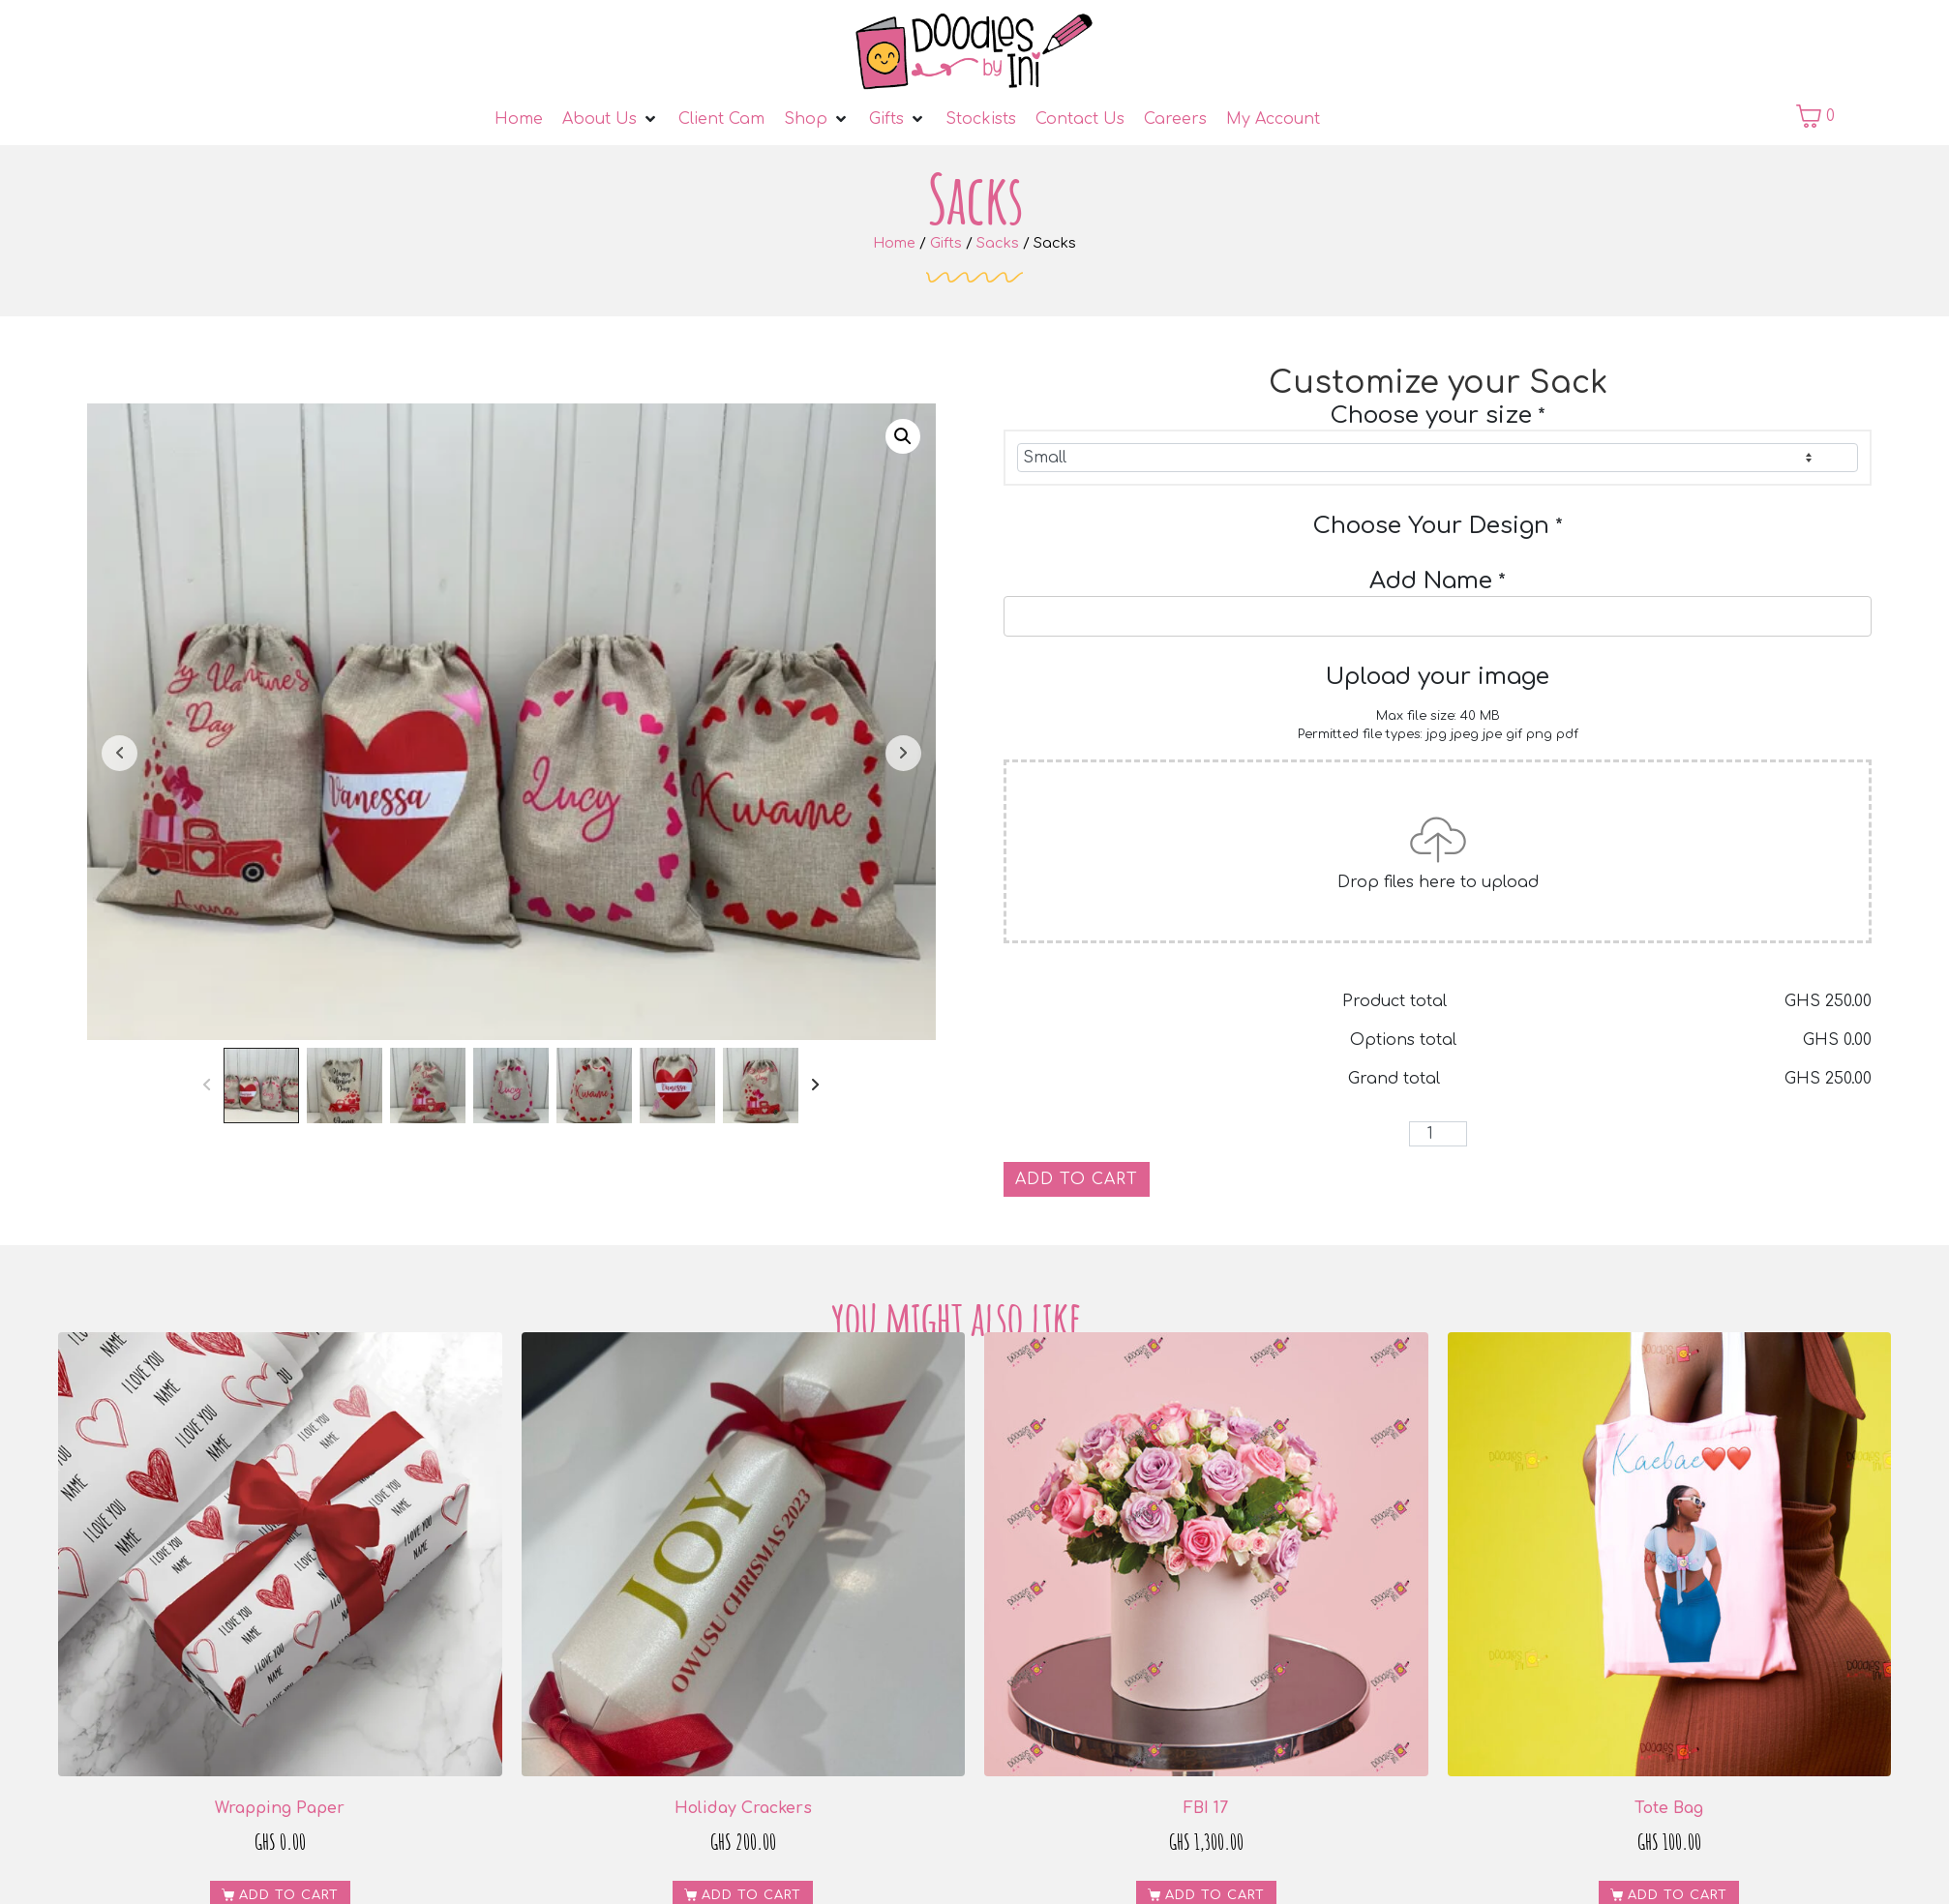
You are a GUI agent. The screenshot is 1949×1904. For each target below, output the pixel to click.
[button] (902, 436)
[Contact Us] (1080, 119)
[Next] (816, 1085)
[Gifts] (897, 119)
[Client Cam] (721, 119)
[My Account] (1273, 119)
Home (894, 243)
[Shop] (816, 119)
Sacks (997, 243)
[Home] (519, 119)
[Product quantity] (1438, 1133)
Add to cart (1076, 1179)
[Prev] (207, 1085)
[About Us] (611, 119)
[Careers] (1175, 119)
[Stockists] (981, 119)
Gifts (946, 243)
